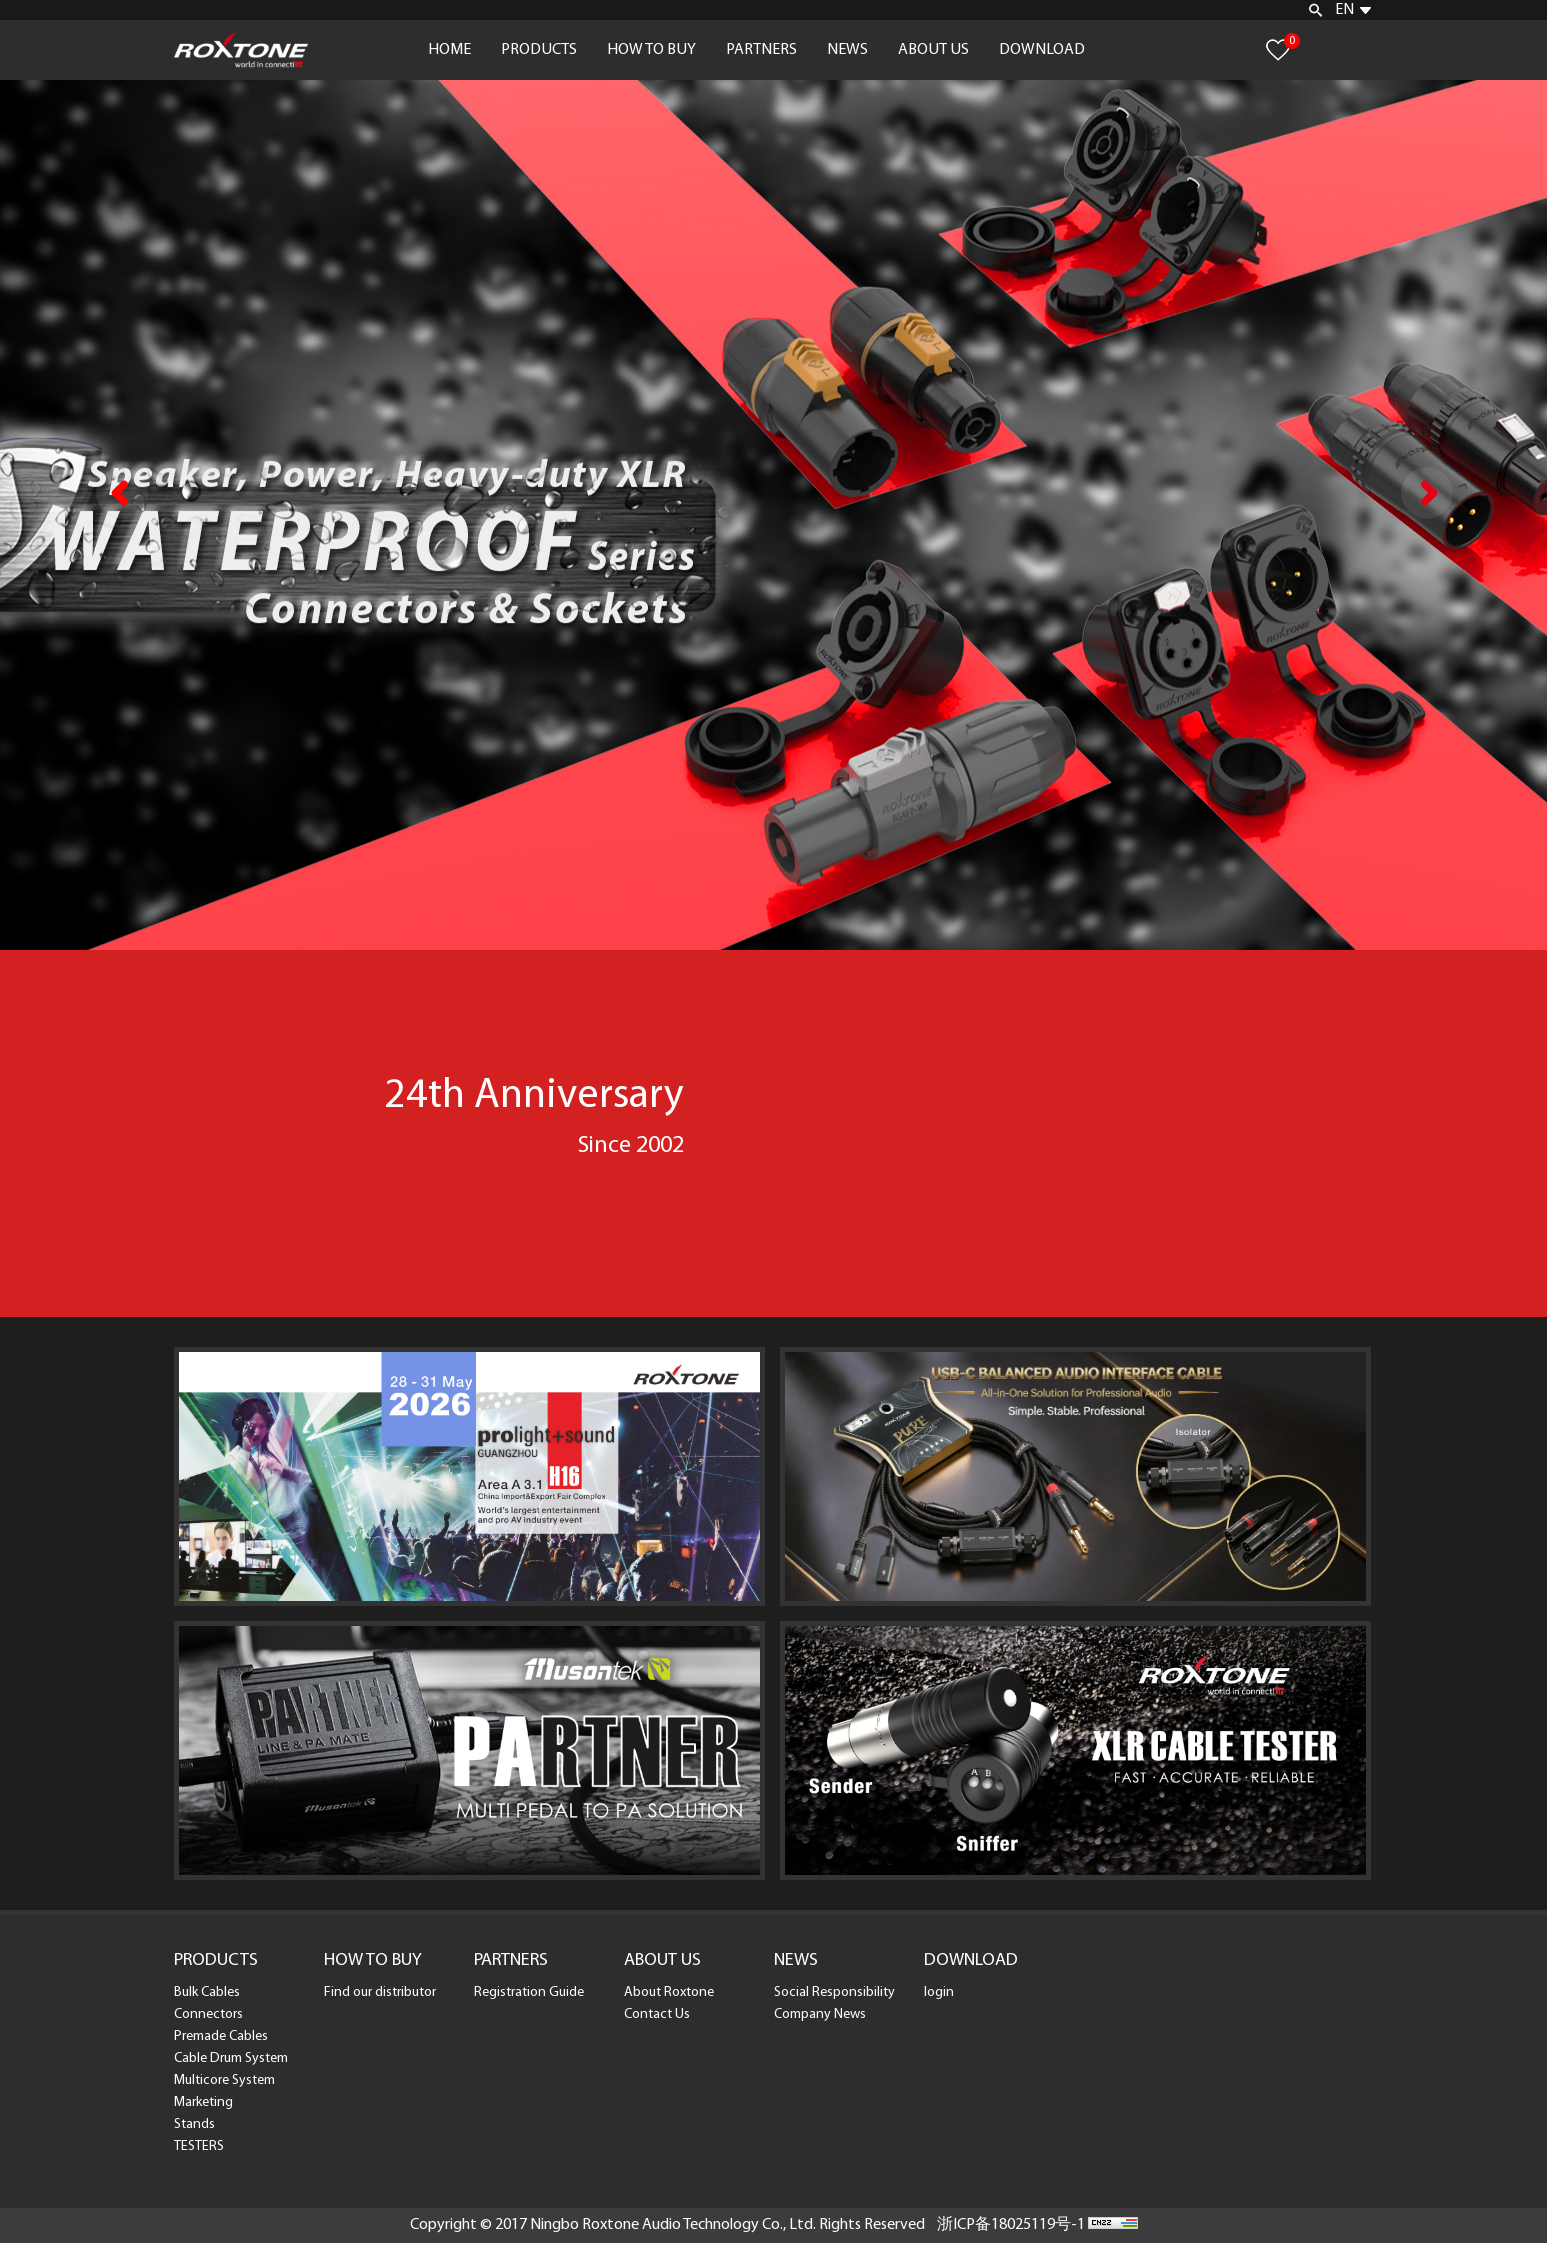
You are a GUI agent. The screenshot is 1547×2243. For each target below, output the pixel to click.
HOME (449, 50)
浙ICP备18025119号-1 (1011, 2225)
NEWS (847, 50)
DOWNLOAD (1042, 50)
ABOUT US (933, 50)
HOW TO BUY (651, 50)
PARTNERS (761, 50)
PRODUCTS (539, 50)
